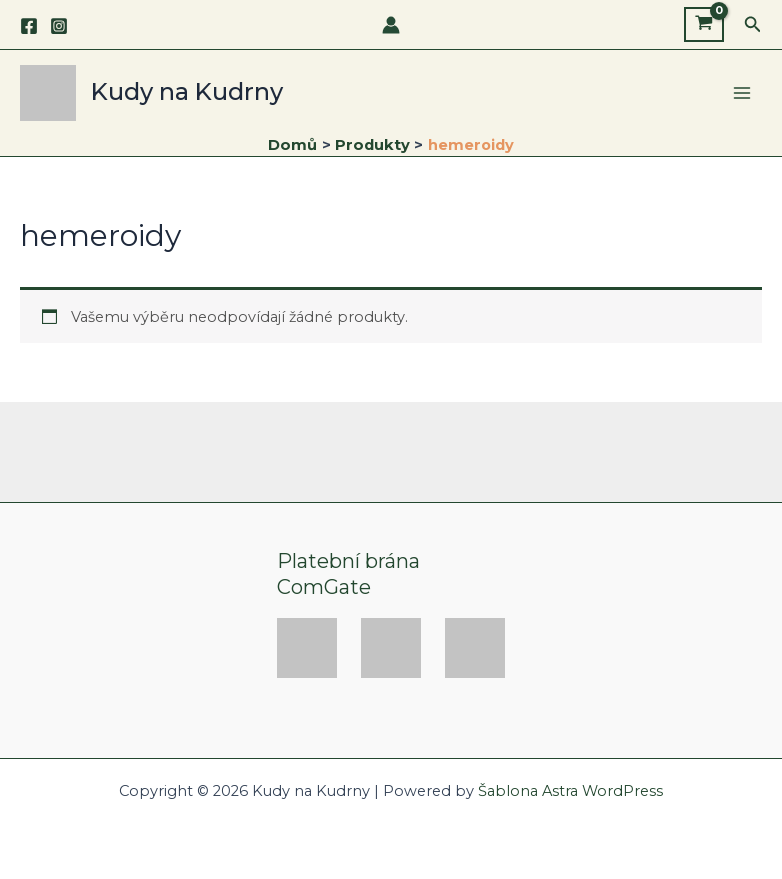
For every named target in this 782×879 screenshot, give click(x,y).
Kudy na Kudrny (187, 91)
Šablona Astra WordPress (570, 791)
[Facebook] (29, 26)
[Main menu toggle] (742, 92)
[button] (753, 25)
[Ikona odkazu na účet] (391, 25)
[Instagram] (59, 26)
